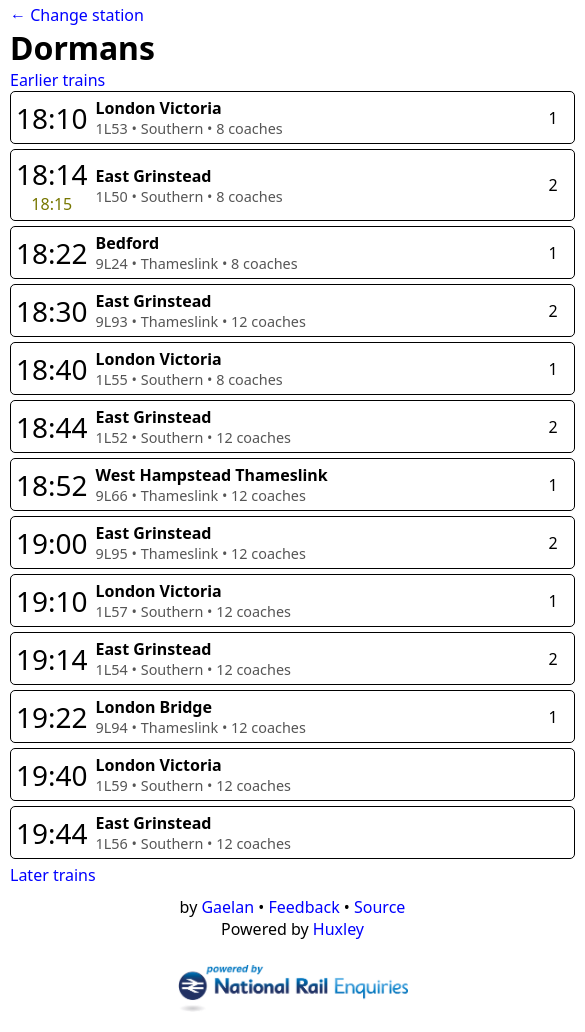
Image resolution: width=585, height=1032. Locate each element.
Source (379, 907)
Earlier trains (57, 80)
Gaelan (227, 907)
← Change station (77, 15)
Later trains (53, 875)
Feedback (303, 907)
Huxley (338, 929)
